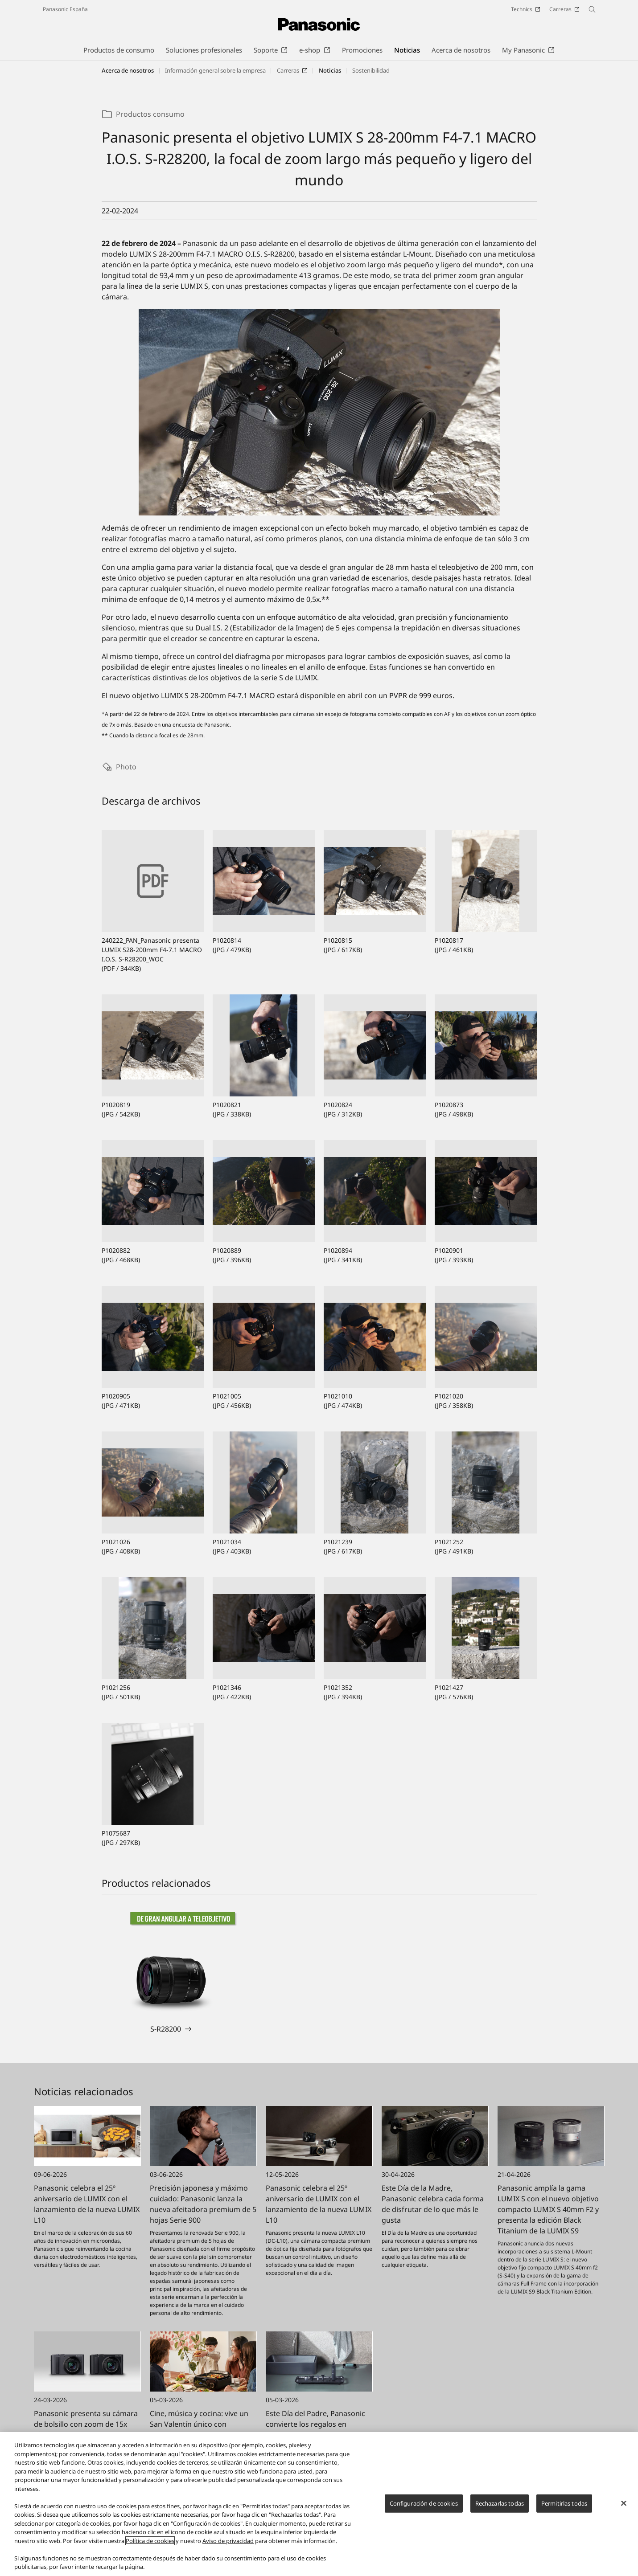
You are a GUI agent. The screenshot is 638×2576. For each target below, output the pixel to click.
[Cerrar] (624, 2503)
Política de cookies (150, 2541)
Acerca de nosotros (128, 70)
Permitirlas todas (564, 2503)
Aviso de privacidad (228, 2541)
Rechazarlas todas (499, 2503)
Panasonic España (65, 9)
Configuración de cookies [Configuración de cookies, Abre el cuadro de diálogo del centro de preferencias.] (424, 2503)
